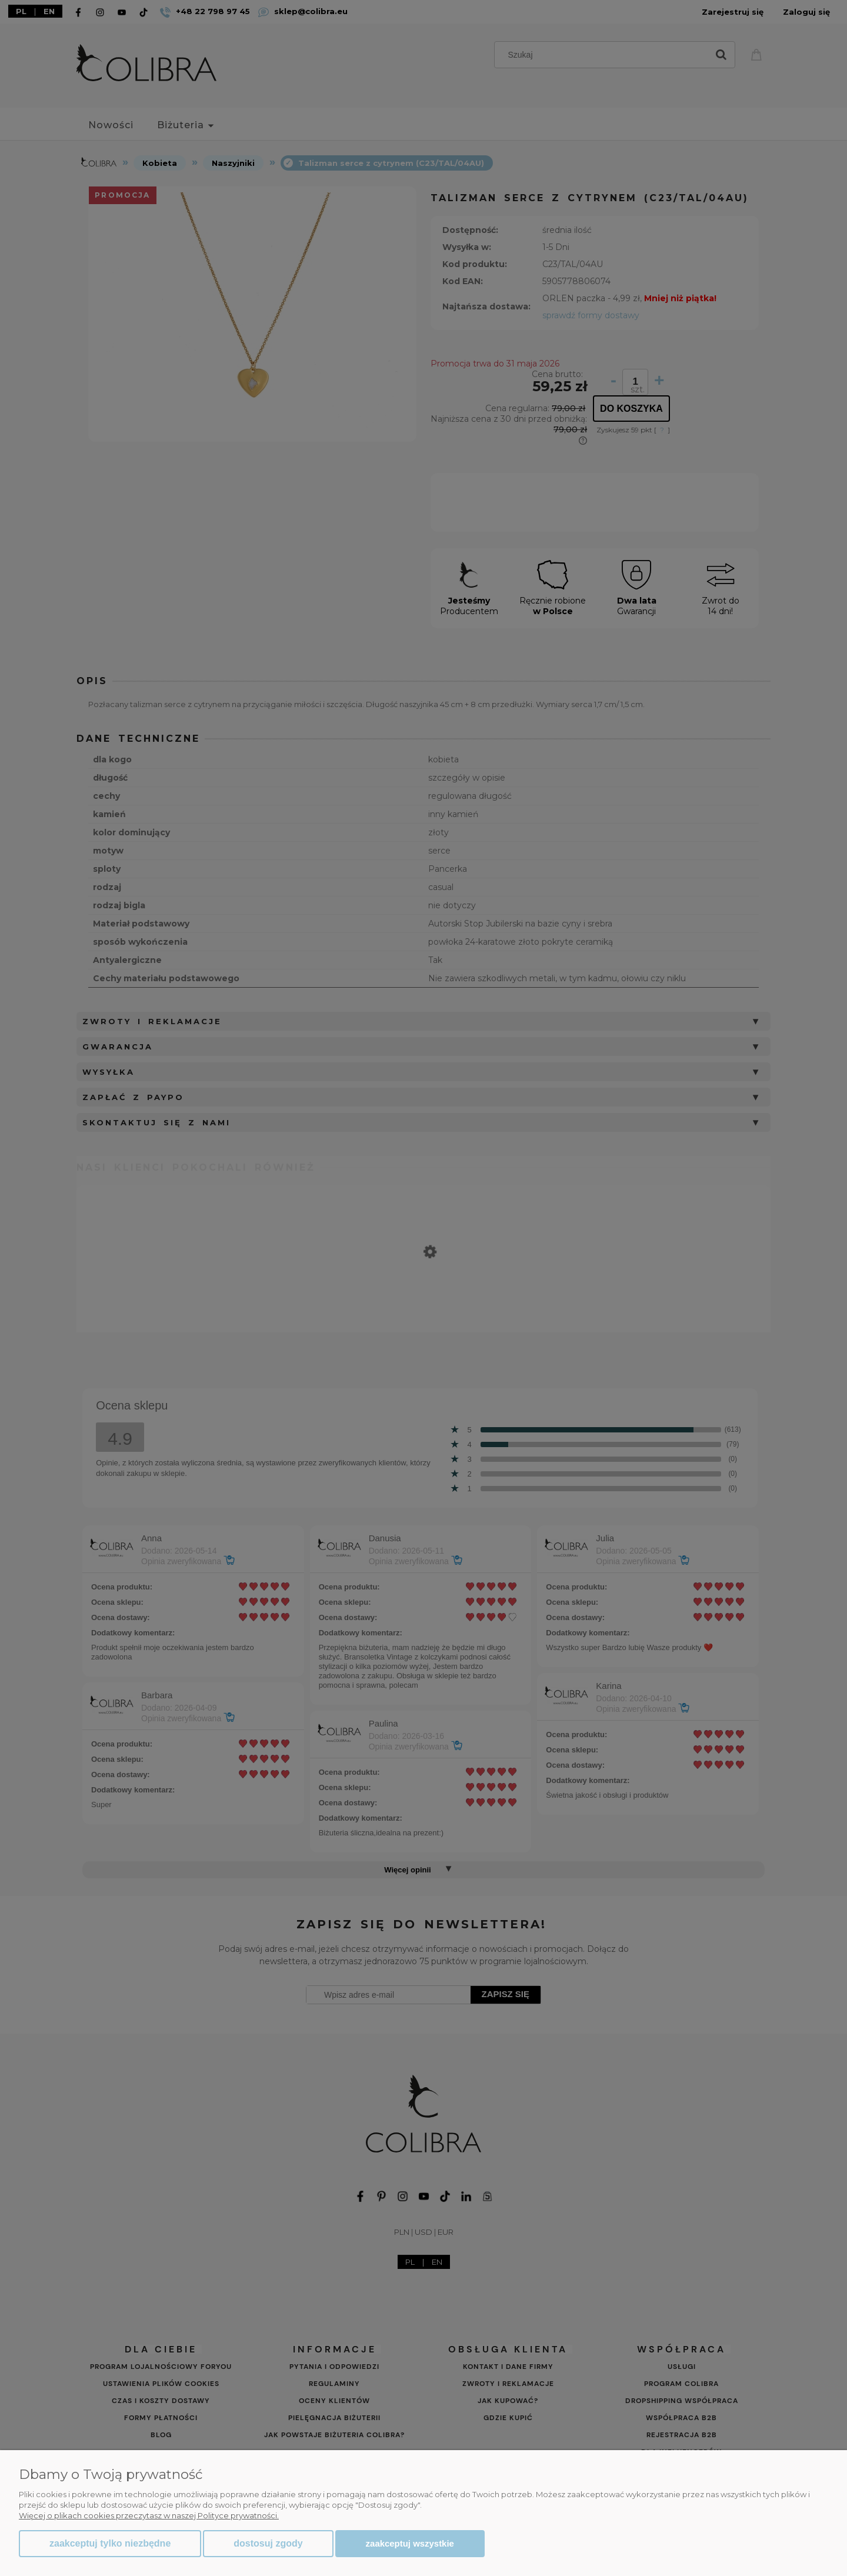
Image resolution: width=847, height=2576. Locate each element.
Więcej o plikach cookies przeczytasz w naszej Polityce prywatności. (149, 2515)
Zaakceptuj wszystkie (410, 2543)
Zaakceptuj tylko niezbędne (110, 2543)
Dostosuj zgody (268, 2543)
